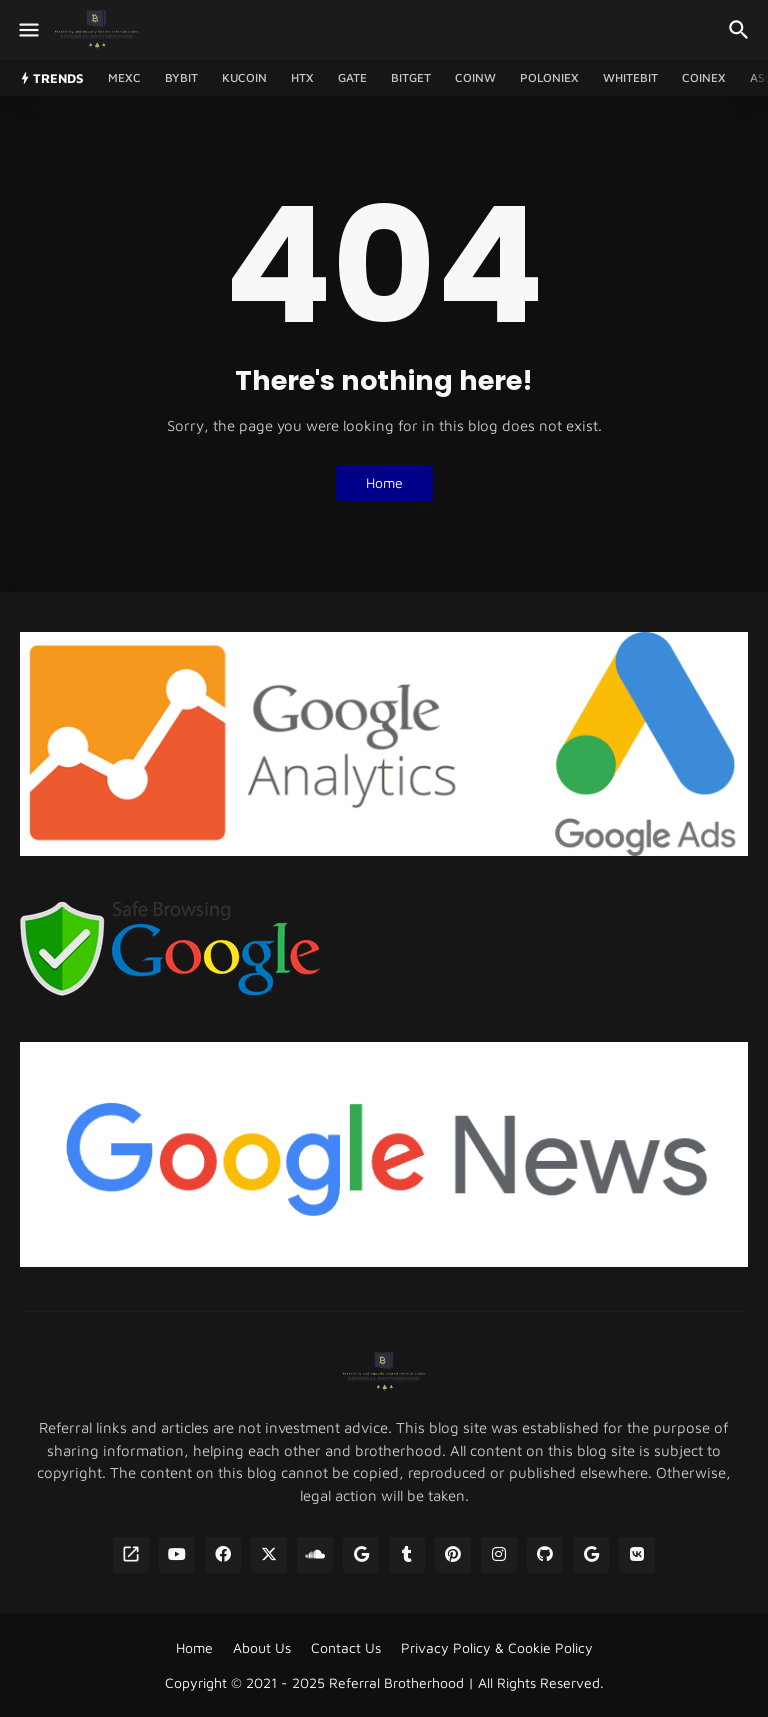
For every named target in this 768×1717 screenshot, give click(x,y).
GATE (352, 77)
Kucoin (244, 77)
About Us (262, 1647)
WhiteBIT (630, 77)
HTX (302, 77)
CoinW (475, 77)
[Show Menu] (27, 30)
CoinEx (704, 77)
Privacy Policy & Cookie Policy (497, 1647)
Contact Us (346, 1647)
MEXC (124, 77)
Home (384, 482)
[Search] (741, 30)
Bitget (411, 77)
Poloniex (549, 77)
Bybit (181, 77)
